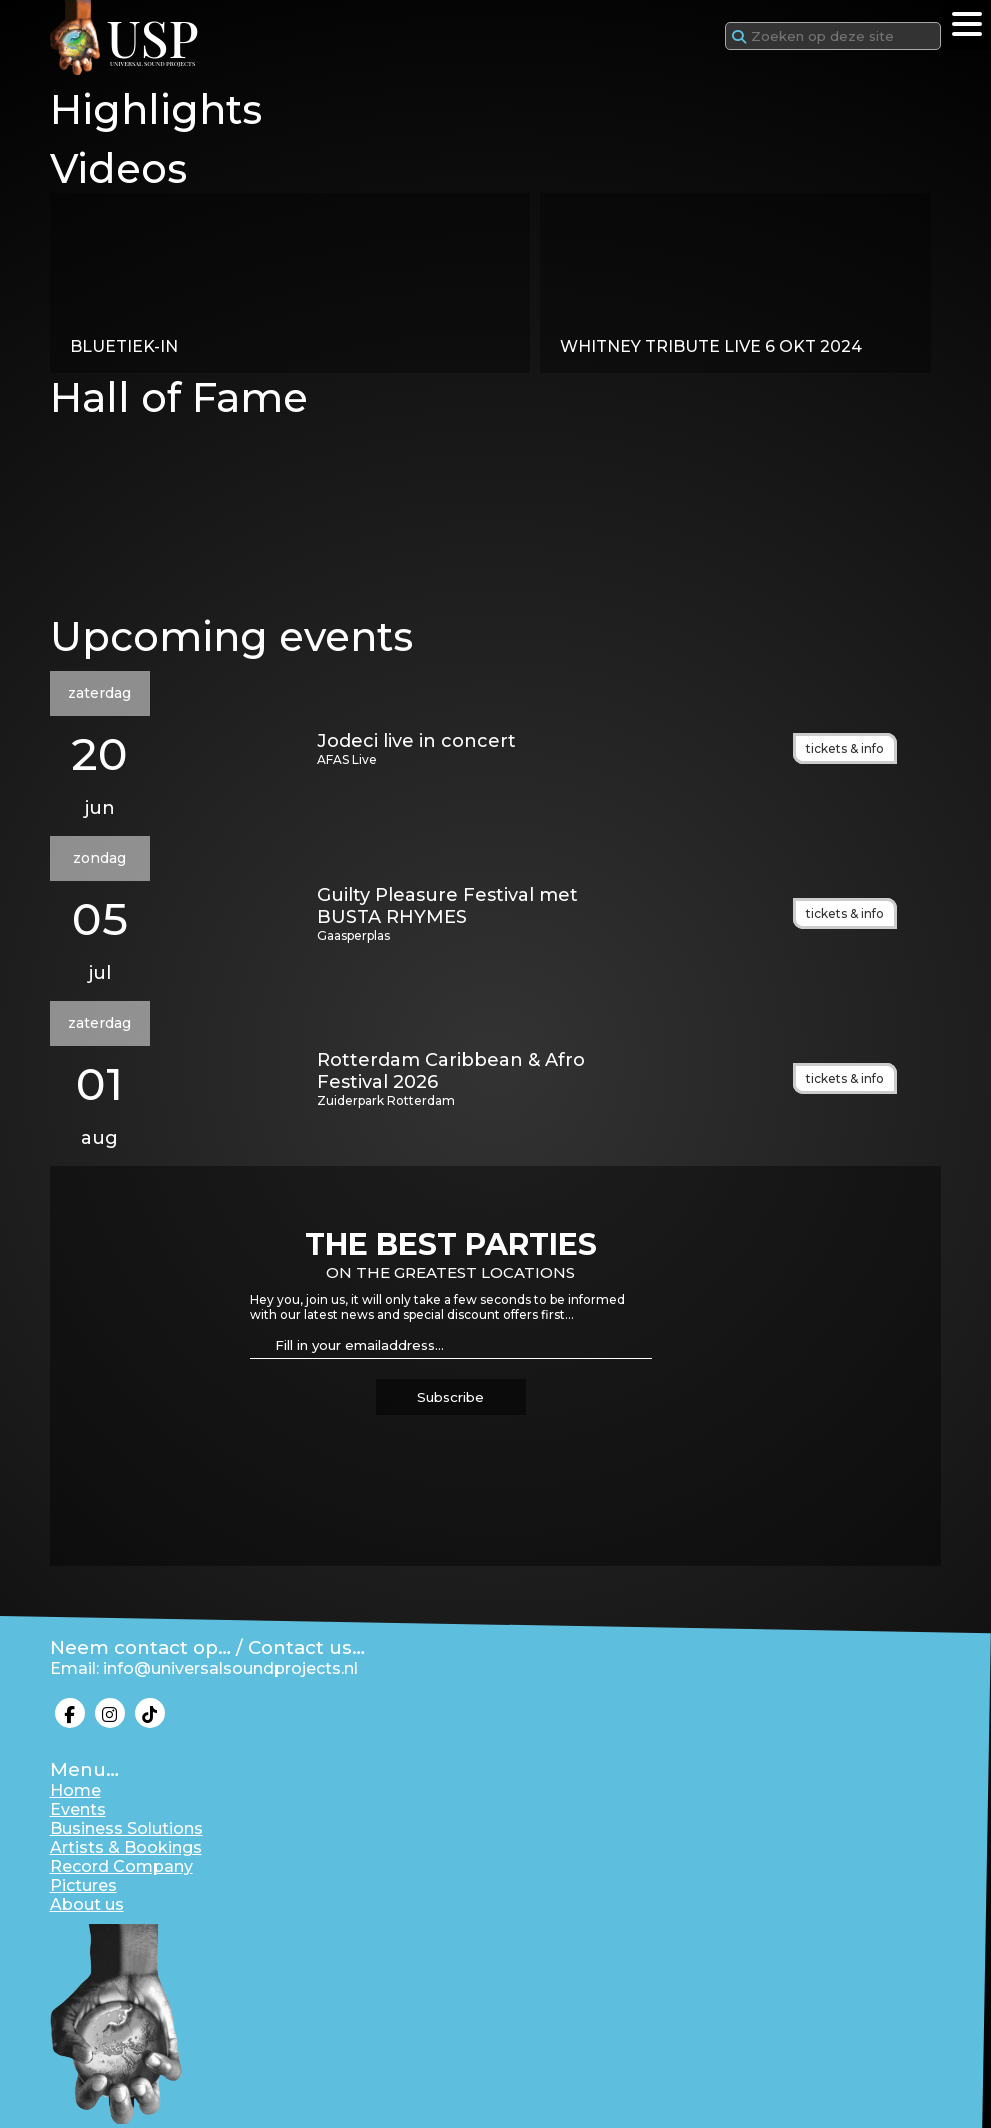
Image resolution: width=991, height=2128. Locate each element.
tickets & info (845, 748)
